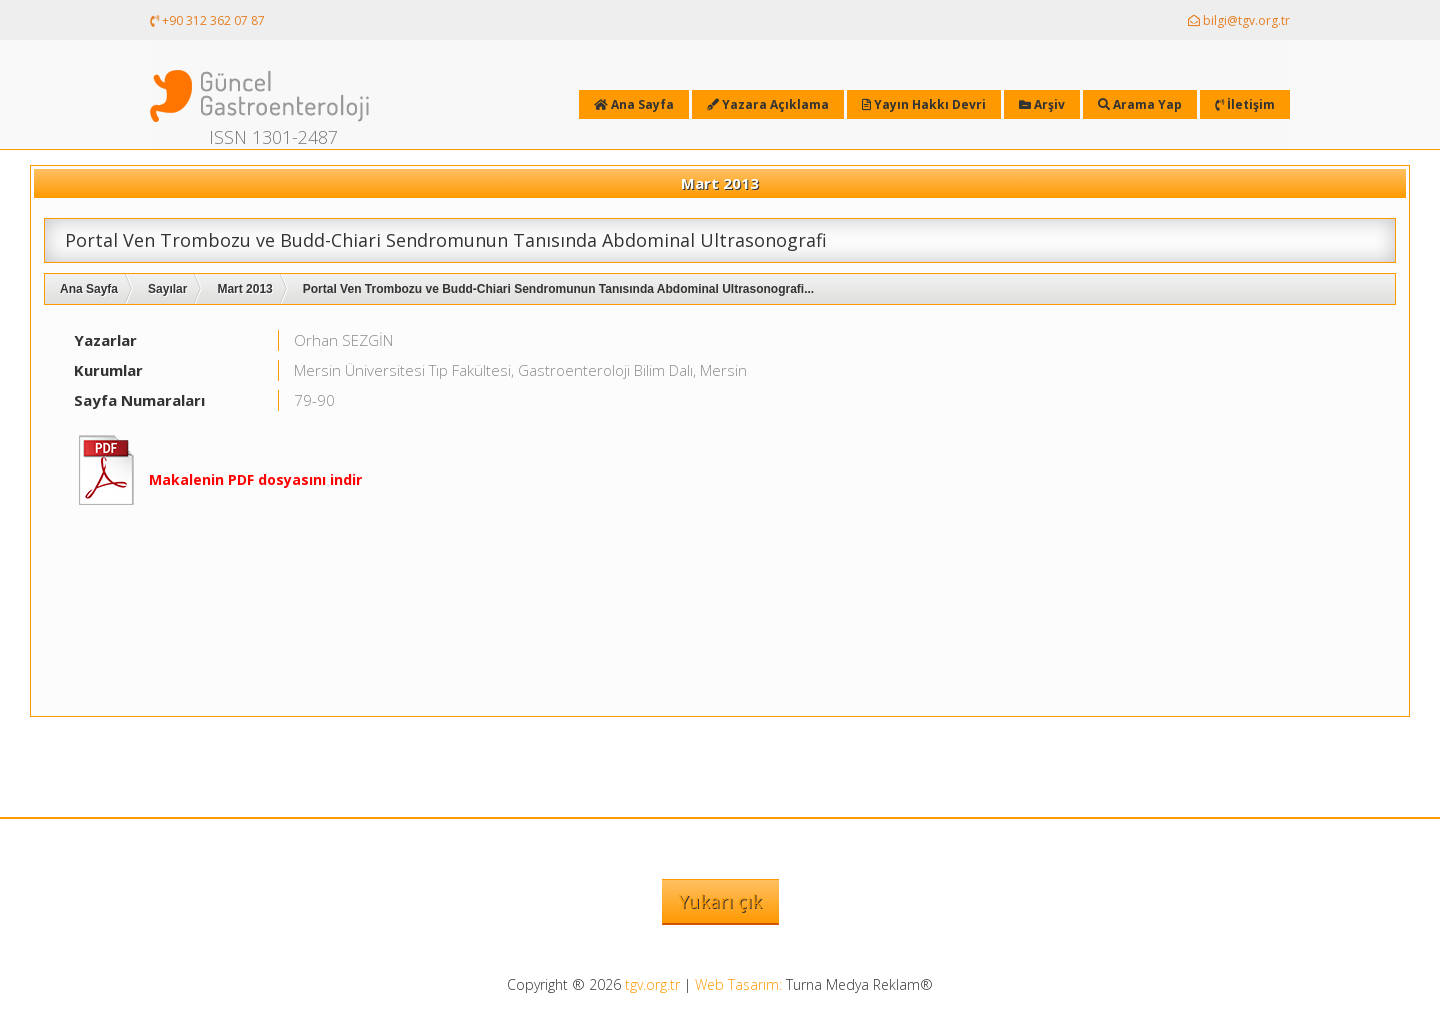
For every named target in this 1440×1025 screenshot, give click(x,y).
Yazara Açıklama (768, 104)
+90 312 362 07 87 (207, 20)
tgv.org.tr (652, 984)
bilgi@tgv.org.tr (1239, 20)
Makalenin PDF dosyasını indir (255, 479)
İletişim (1245, 104)
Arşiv (1042, 104)
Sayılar (167, 289)
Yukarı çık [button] (720, 901)
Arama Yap (1140, 104)
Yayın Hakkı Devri (924, 104)
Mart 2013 (244, 289)
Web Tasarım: (738, 984)
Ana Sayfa (89, 289)
